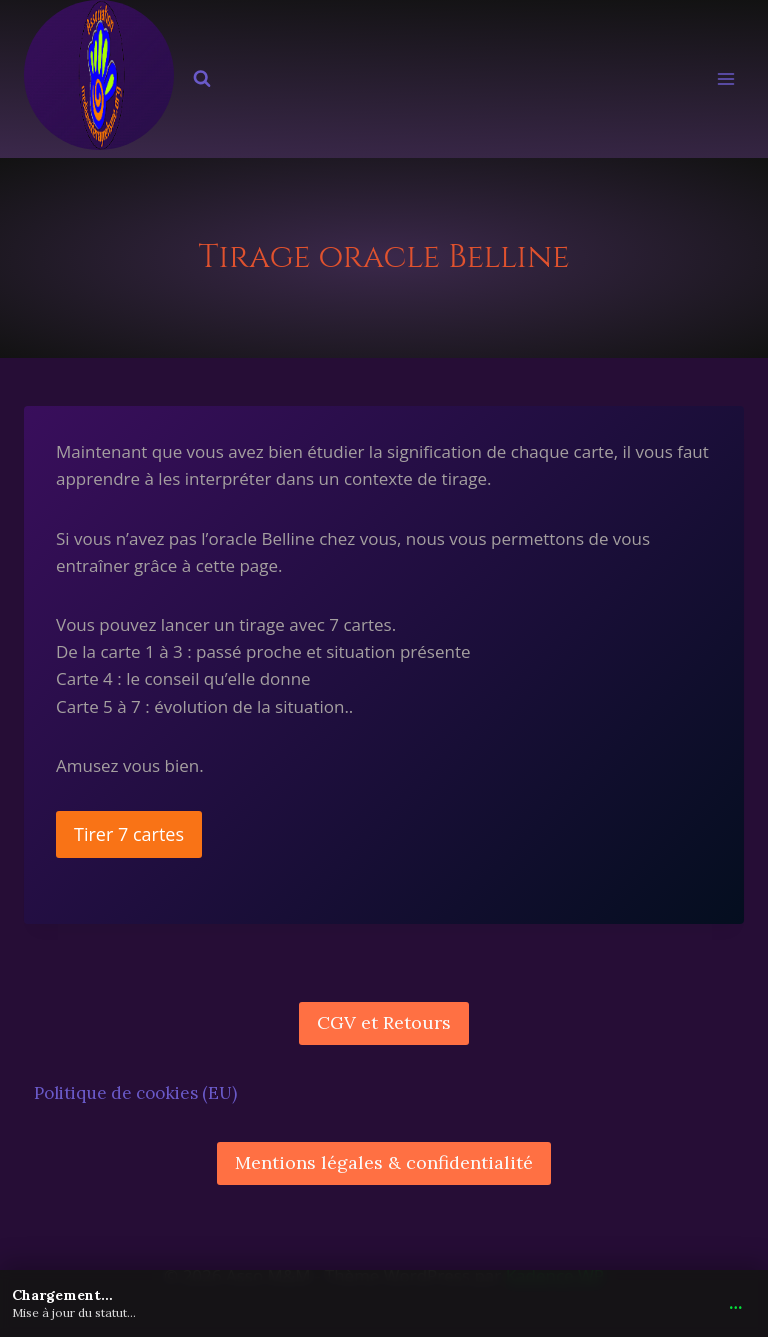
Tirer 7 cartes (129, 834)
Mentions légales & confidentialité (384, 1162)
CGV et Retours (384, 1022)
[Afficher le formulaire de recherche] (202, 79)
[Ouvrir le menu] (725, 79)
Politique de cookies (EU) (135, 1093)
